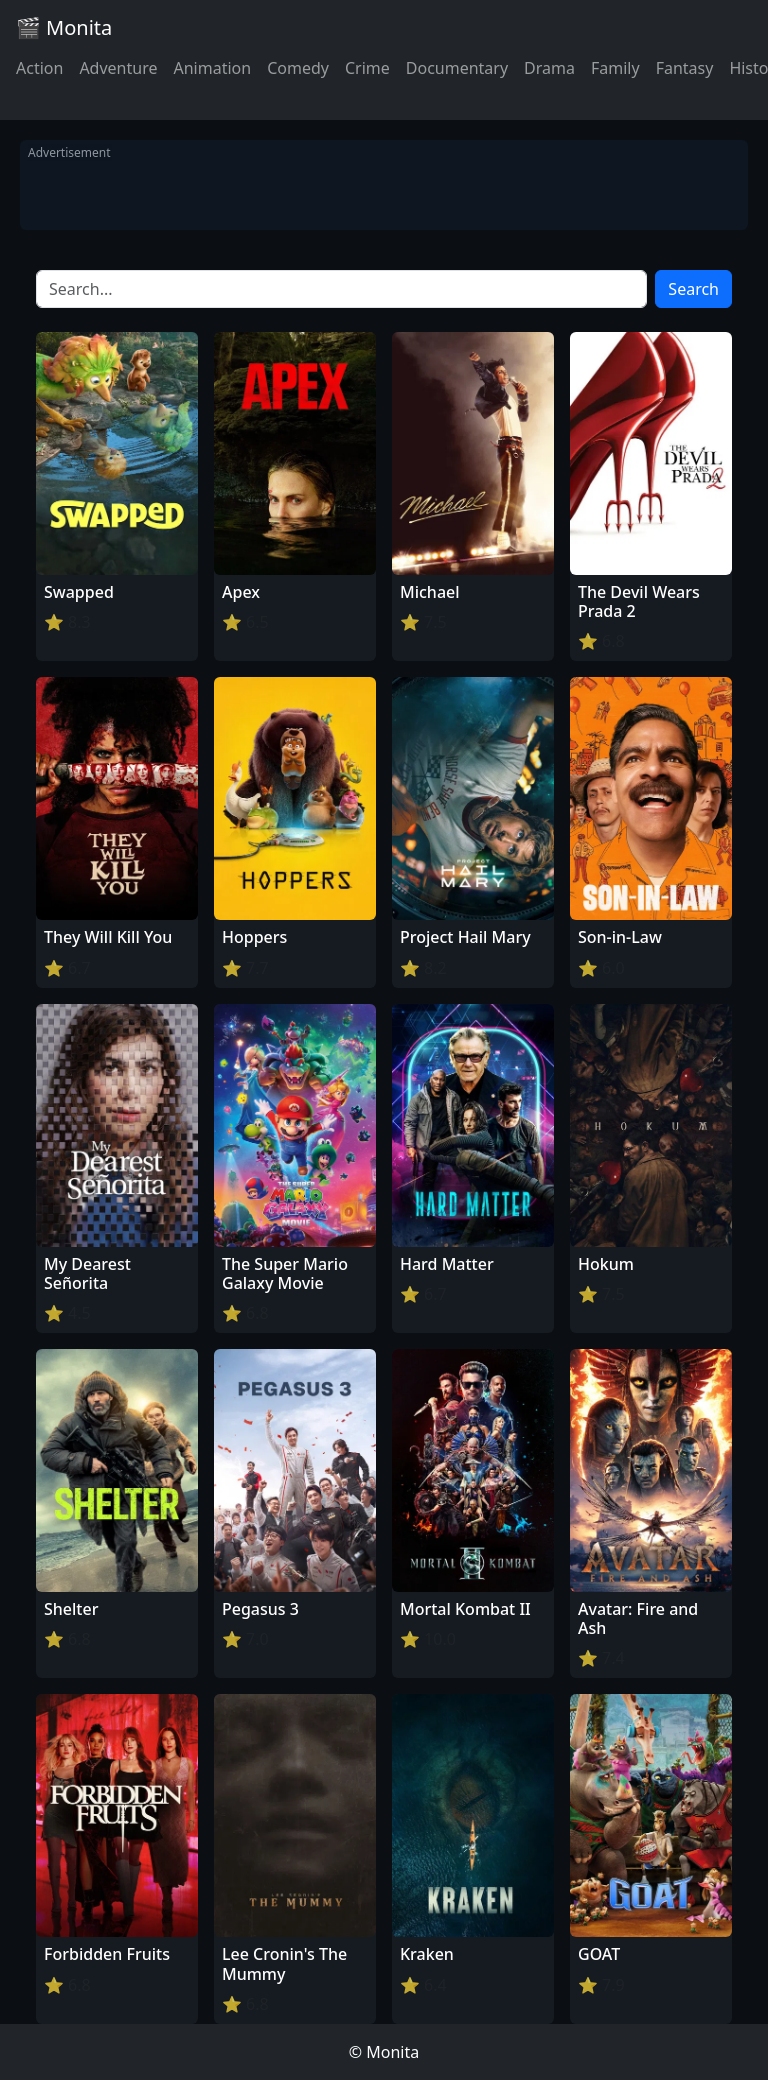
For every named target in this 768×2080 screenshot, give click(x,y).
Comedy (298, 68)
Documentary (457, 68)
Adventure (118, 68)
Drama (549, 68)
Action (39, 68)
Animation (212, 68)
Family (615, 68)
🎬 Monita (64, 27)
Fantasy (685, 68)
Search (693, 289)
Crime (367, 68)
